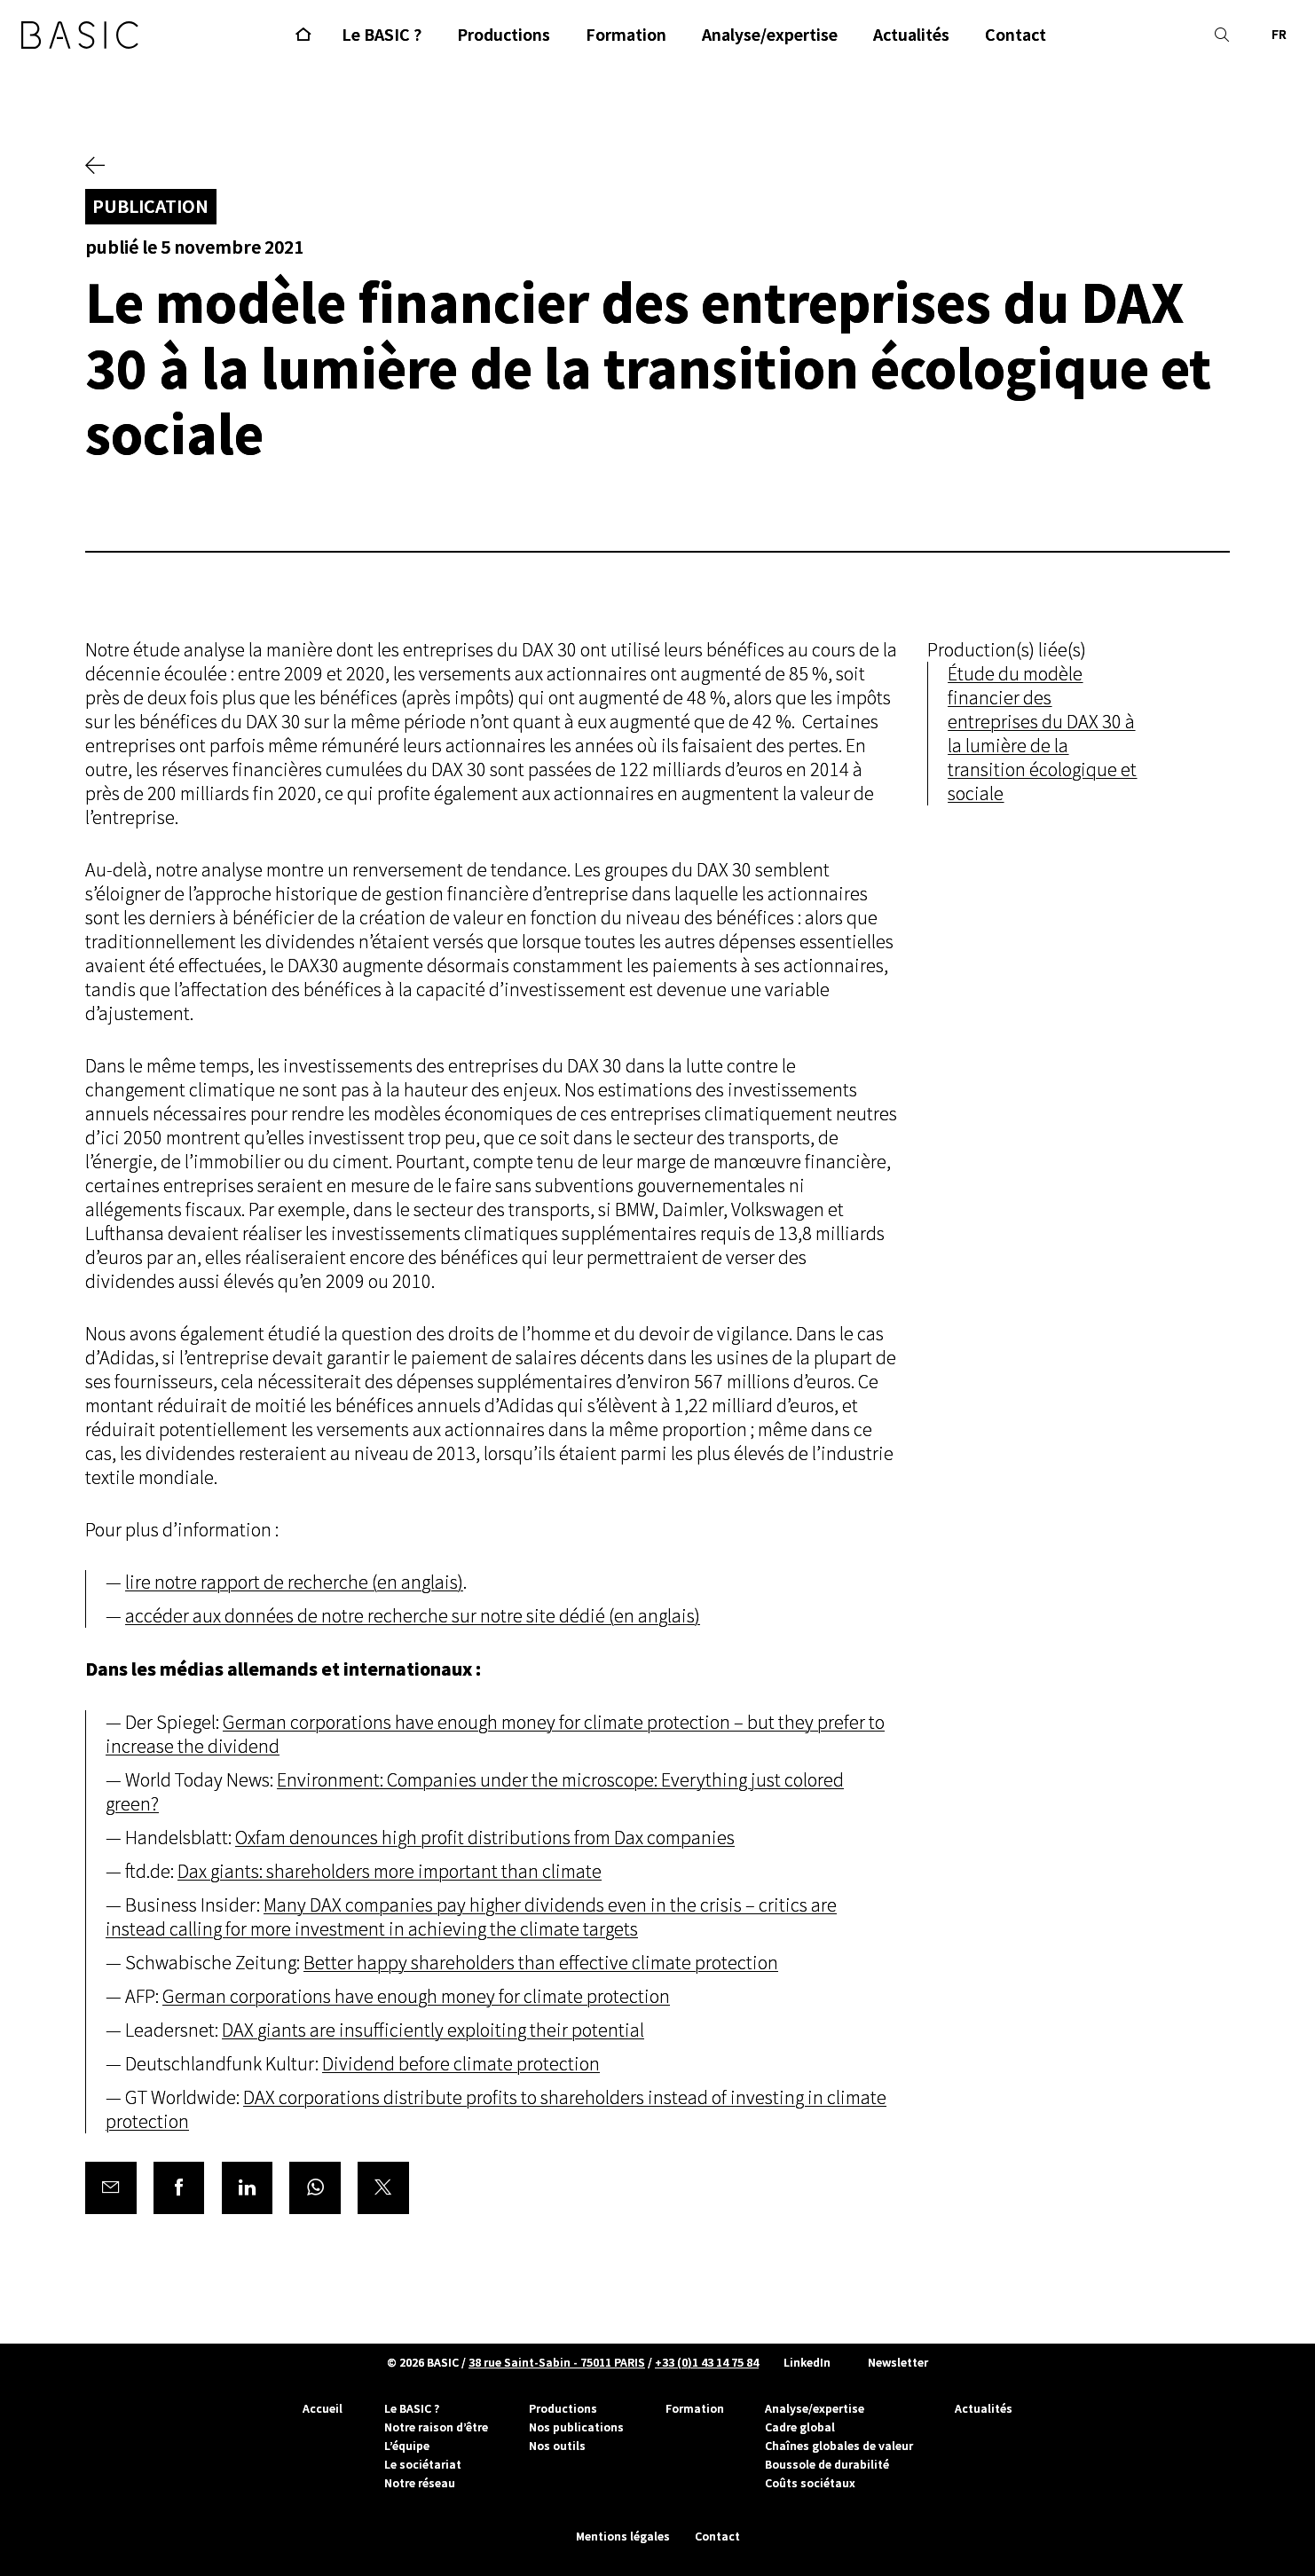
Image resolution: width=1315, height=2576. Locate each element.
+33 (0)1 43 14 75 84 (707, 2362)
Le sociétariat (422, 2464)
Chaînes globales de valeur (839, 2445)
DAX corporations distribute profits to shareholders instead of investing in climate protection (496, 2110)
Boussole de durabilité (827, 2464)
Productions (563, 2408)
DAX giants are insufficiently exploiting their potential (433, 2031)
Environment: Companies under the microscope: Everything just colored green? (475, 1793)
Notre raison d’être (436, 2427)
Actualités (983, 2408)
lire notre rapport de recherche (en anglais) (294, 1583)
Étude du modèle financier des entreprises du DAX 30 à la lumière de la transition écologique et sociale (1042, 734)
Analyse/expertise (814, 2408)
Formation (694, 2408)
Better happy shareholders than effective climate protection (540, 1963)
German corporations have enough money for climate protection (416, 1997)
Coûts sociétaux (810, 2483)
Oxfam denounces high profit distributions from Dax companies (485, 1838)
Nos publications (576, 2427)
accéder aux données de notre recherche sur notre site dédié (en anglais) (412, 1617)
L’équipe (406, 2445)
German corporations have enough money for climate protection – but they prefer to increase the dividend (495, 1735)
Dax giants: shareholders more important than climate (389, 1872)
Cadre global (800, 2427)
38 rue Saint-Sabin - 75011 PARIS (557, 2362)
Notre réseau (419, 2483)
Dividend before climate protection (461, 2065)
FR (1279, 35)
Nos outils (557, 2445)
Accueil (323, 2408)
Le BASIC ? (411, 2408)
